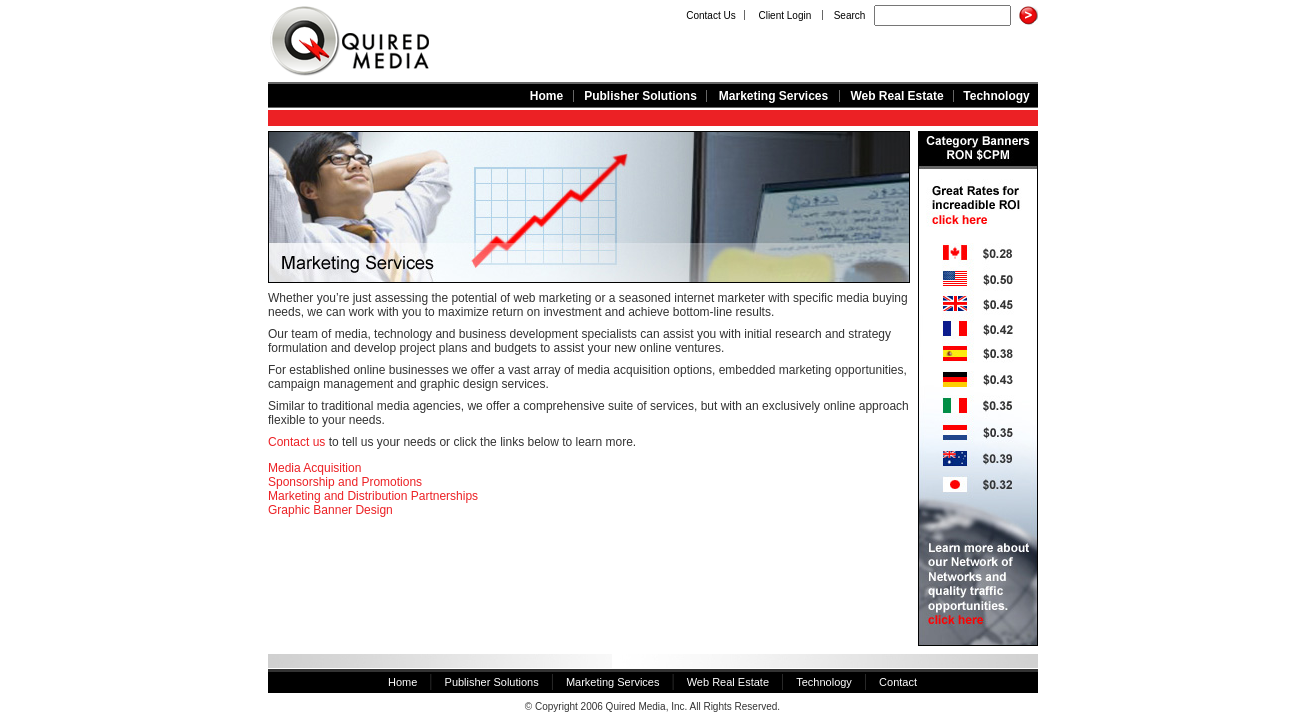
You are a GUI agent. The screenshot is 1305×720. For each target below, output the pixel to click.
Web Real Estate (896, 96)
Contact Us (710, 15)
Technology (996, 96)
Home (546, 96)
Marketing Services (773, 96)
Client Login (784, 15)
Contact (898, 682)
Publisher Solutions (640, 96)
